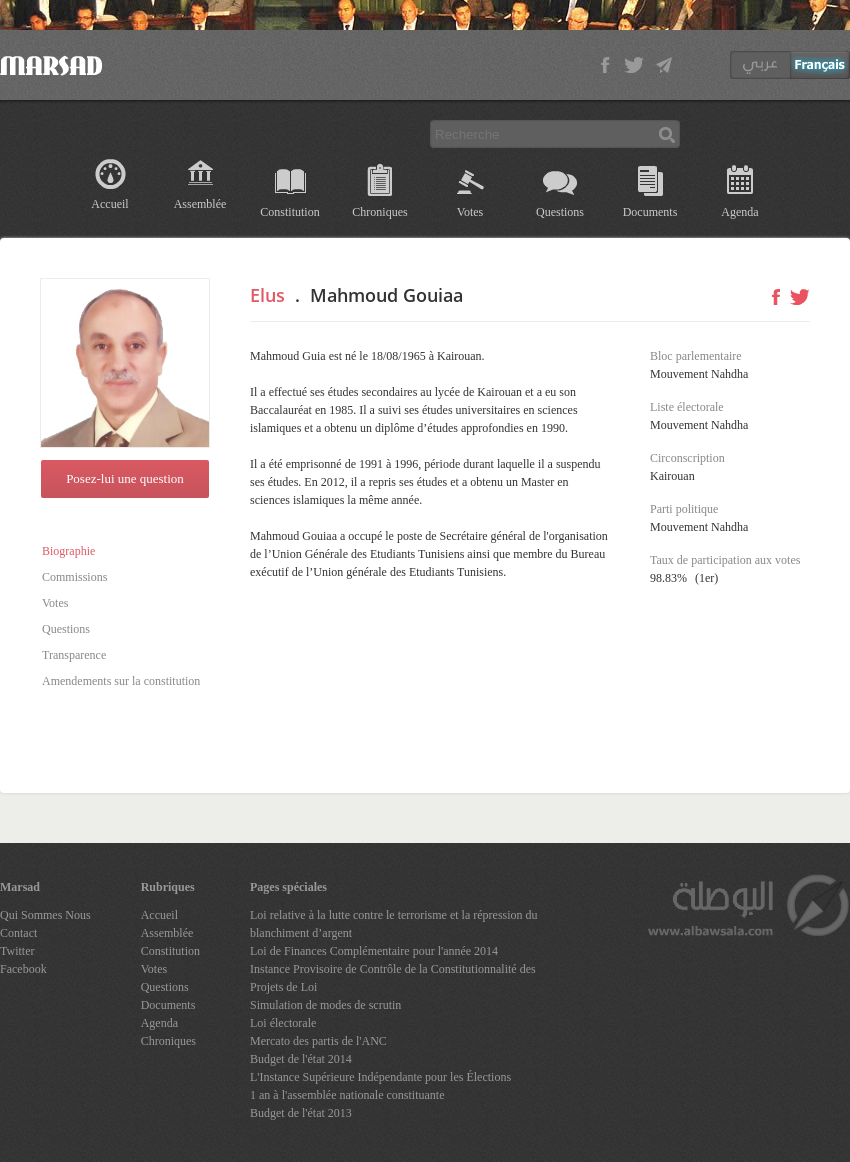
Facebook (23, 969)
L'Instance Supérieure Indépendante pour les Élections (380, 1077)
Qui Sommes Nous (45, 915)
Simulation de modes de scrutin (325, 1005)
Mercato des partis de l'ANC (318, 1041)
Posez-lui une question (125, 478)
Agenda (739, 212)
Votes (470, 212)
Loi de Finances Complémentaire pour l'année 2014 (374, 951)
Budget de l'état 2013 (301, 1113)
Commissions (74, 577)
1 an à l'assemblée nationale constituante (347, 1095)
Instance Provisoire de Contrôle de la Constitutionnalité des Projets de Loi (393, 978)
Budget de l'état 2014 (301, 1059)
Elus (267, 295)
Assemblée (200, 204)
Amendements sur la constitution (121, 681)
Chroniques (379, 212)
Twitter (17, 951)
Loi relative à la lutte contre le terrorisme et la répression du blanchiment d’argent (394, 924)
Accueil (109, 204)
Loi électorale (283, 1023)
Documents (650, 212)
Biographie (68, 551)
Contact (18, 933)
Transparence (74, 655)
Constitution (289, 212)
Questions (560, 212)
